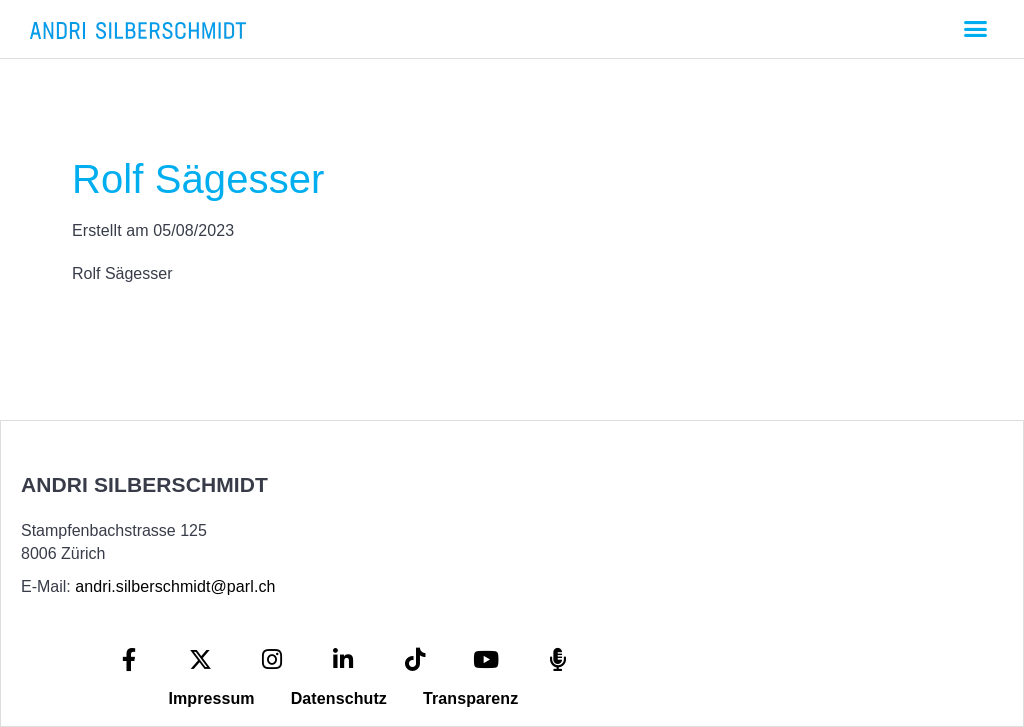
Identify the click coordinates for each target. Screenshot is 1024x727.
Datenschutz (339, 698)
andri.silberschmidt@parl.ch (175, 586)
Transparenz (470, 698)
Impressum (211, 698)
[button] (975, 29)
